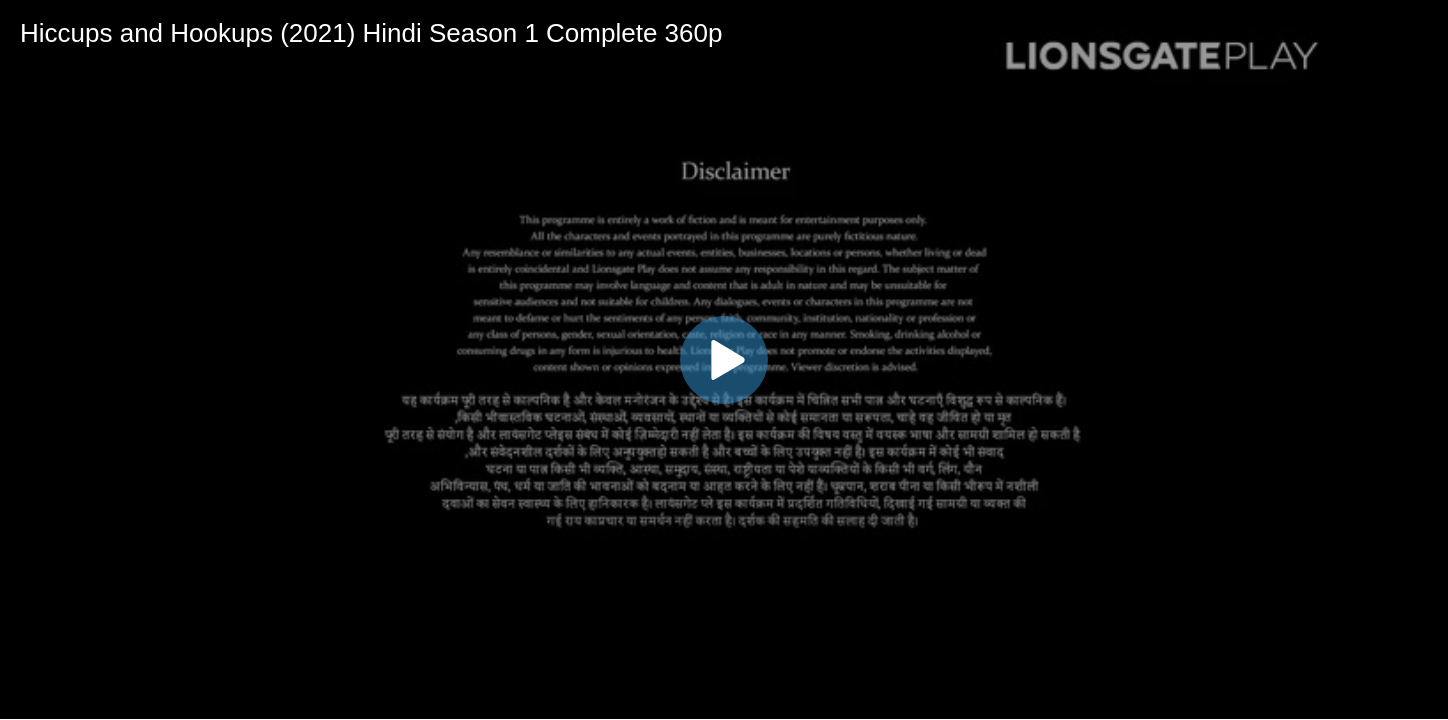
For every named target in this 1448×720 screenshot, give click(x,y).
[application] (724, 359)
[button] (724, 360)
